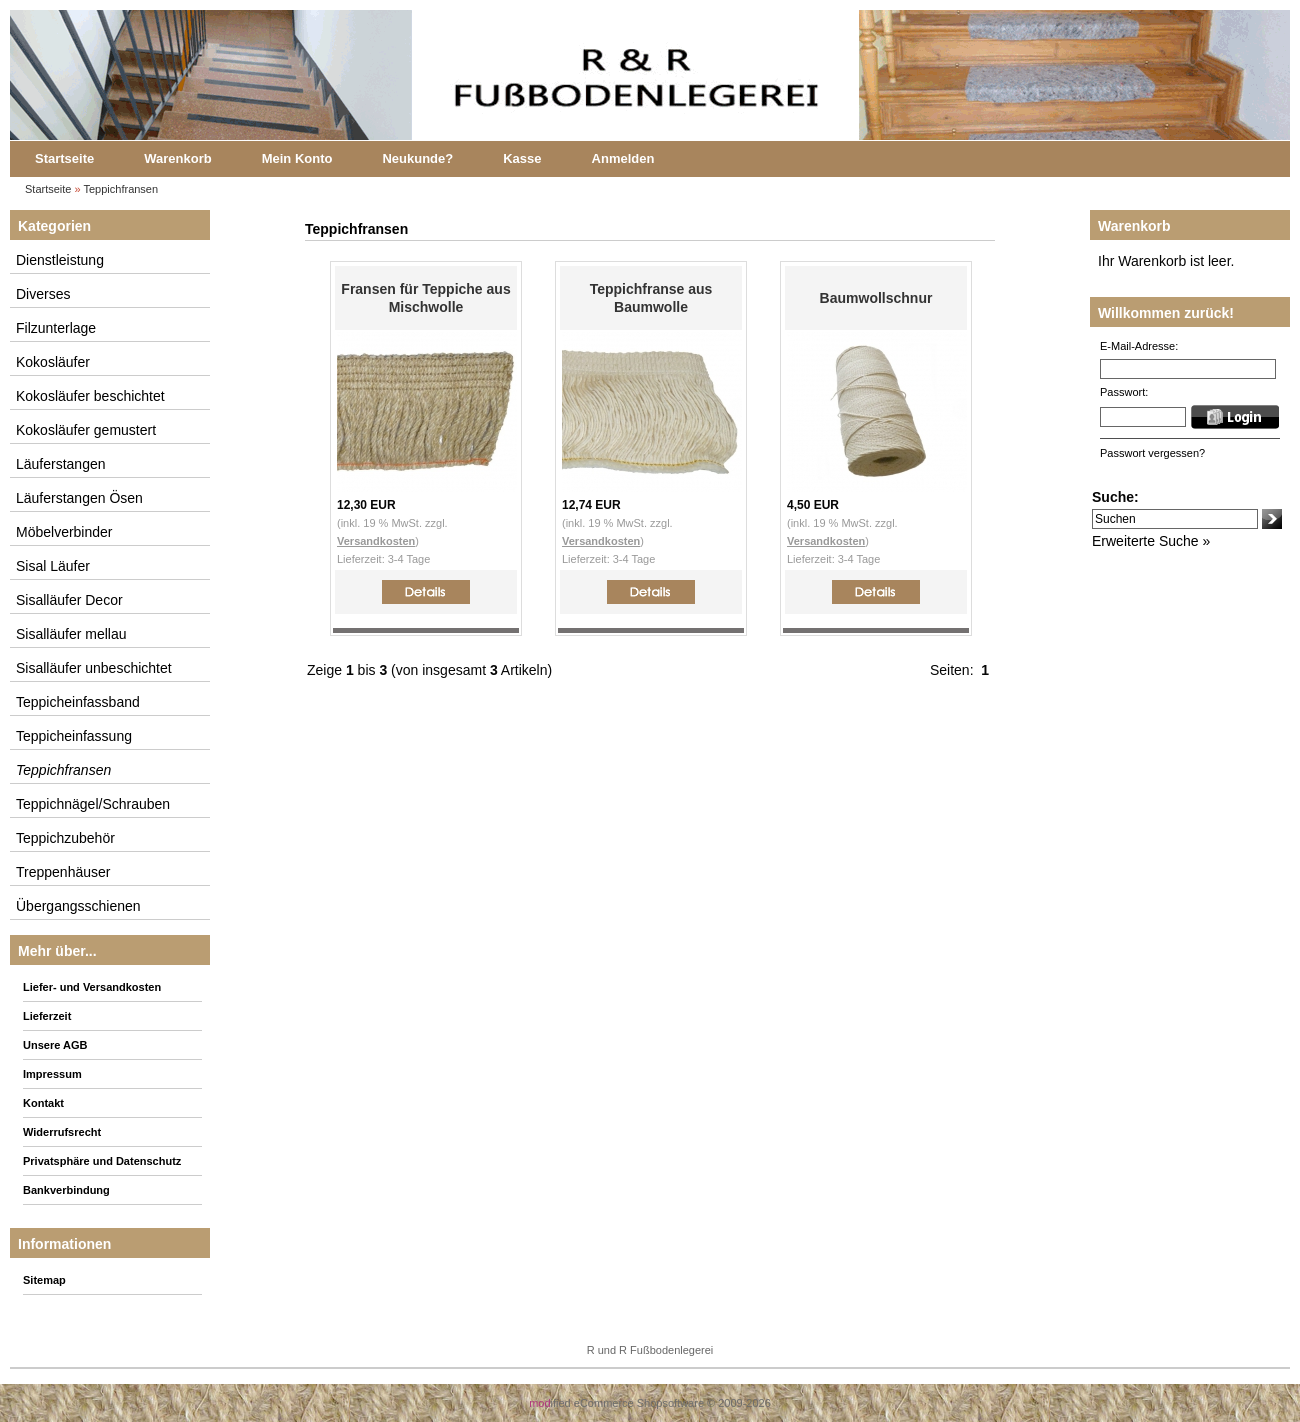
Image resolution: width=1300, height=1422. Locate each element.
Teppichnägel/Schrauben (93, 804)
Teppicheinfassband (78, 702)
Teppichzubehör (65, 838)
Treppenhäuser (63, 872)
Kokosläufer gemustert (86, 430)
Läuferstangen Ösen (79, 498)
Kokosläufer (53, 362)
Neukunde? (417, 158)
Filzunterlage (56, 328)
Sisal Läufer (53, 566)
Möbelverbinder (64, 532)
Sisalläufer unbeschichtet (94, 668)
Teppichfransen (121, 189)
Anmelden (623, 158)
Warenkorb (177, 158)
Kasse (522, 158)
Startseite (64, 158)
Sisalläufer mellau (71, 634)
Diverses (43, 294)
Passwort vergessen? (1152, 453)
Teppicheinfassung (74, 736)
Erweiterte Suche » (1151, 541)
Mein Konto (297, 158)
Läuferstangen (61, 464)
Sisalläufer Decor (69, 600)
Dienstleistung (60, 260)
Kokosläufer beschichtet (90, 396)
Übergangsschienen (78, 906)
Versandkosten (376, 541)
